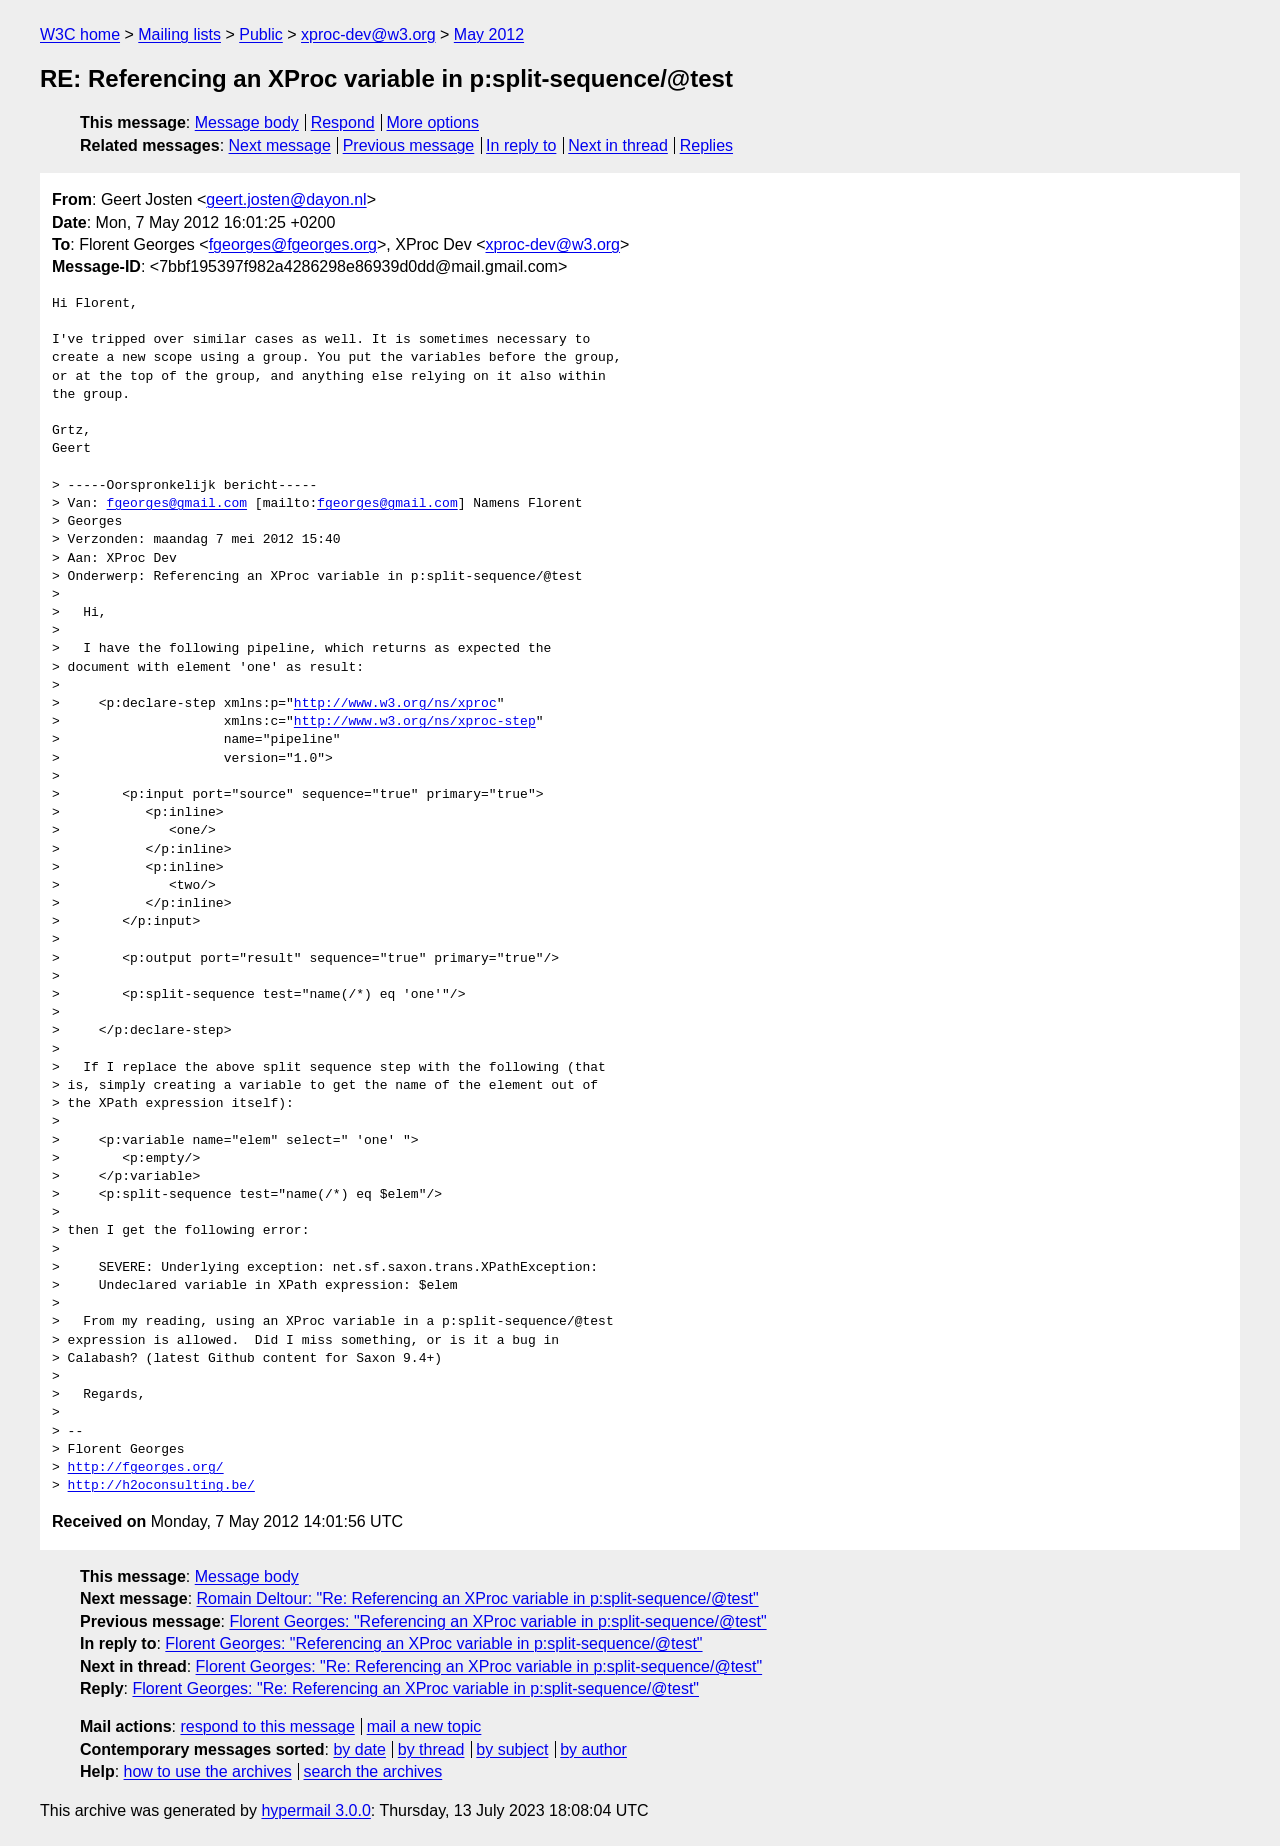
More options (433, 122)
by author (593, 1749)
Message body (247, 122)
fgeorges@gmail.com (177, 504)
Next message (280, 145)
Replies (706, 145)
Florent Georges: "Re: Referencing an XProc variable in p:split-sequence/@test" (479, 1666)
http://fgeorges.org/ (146, 1468)
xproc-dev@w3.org (368, 34)
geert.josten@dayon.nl (286, 199)
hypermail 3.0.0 (315, 1810)
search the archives (373, 1771)
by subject (512, 1749)
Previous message (409, 145)
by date (359, 1749)
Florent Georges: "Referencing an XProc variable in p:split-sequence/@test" (497, 1621)
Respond (343, 122)
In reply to (521, 145)
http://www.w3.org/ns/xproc (395, 704)
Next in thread (618, 145)
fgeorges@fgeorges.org (293, 244)
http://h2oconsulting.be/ (161, 1486)
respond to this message (267, 1726)
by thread (431, 1749)
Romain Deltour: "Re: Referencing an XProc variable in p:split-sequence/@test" (478, 1598)
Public (261, 34)
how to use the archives (208, 1771)
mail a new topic (424, 1726)
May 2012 (489, 34)
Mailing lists (179, 34)
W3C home (80, 34)
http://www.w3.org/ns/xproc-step (415, 722)
